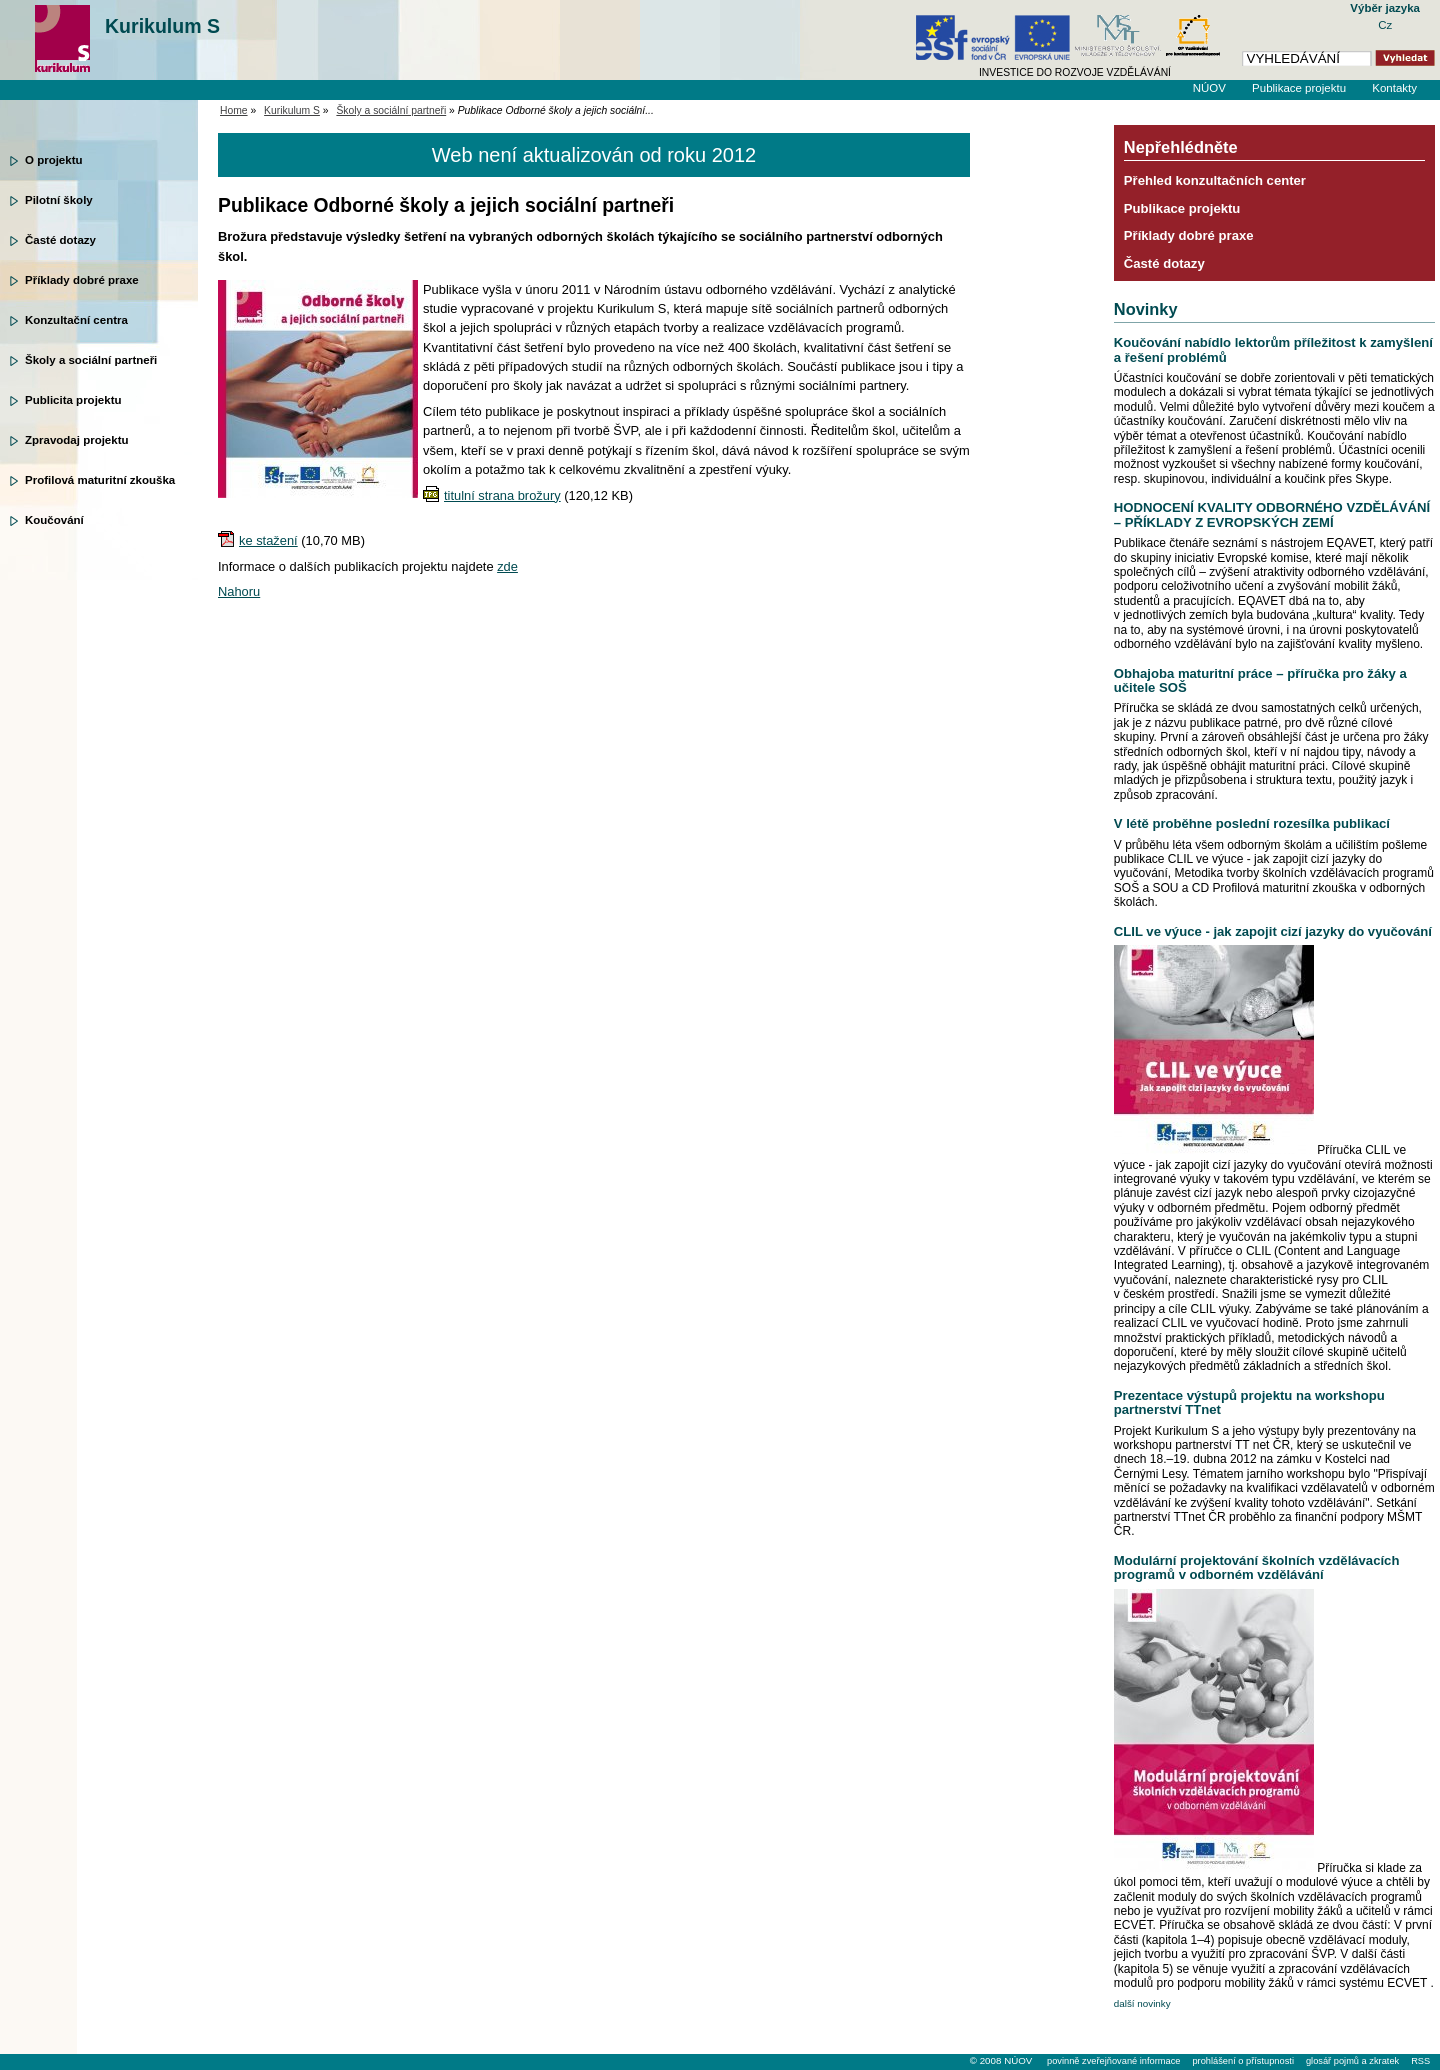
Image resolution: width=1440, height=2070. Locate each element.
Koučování (54, 520)
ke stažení (268, 540)
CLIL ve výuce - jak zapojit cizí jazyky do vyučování (1273, 931)
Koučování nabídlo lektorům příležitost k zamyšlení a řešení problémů (1273, 349)
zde (507, 566)
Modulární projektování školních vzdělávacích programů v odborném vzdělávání (1257, 1567)
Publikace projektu (1299, 88)
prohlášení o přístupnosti (1242, 2061)
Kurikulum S (162, 26)
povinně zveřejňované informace (1113, 2061)
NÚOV (1209, 88)
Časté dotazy (60, 240)
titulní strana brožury (502, 495)
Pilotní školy (59, 200)
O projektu (54, 160)
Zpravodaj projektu (77, 440)
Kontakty (1394, 88)
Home (234, 110)
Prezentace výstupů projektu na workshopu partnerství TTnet (1249, 1402)
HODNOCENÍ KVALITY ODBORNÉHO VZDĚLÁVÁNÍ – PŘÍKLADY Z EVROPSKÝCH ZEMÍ (1272, 514)
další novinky (1142, 2003)
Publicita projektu (73, 400)
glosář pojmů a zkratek (1352, 2061)
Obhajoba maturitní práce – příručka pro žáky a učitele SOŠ (1260, 680)
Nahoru (239, 591)
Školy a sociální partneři (91, 360)
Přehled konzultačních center (1215, 180)
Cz (1385, 25)
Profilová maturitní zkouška (100, 480)
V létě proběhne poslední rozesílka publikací (1252, 823)
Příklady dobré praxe (82, 280)
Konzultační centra (76, 320)
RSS (1420, 2061)
